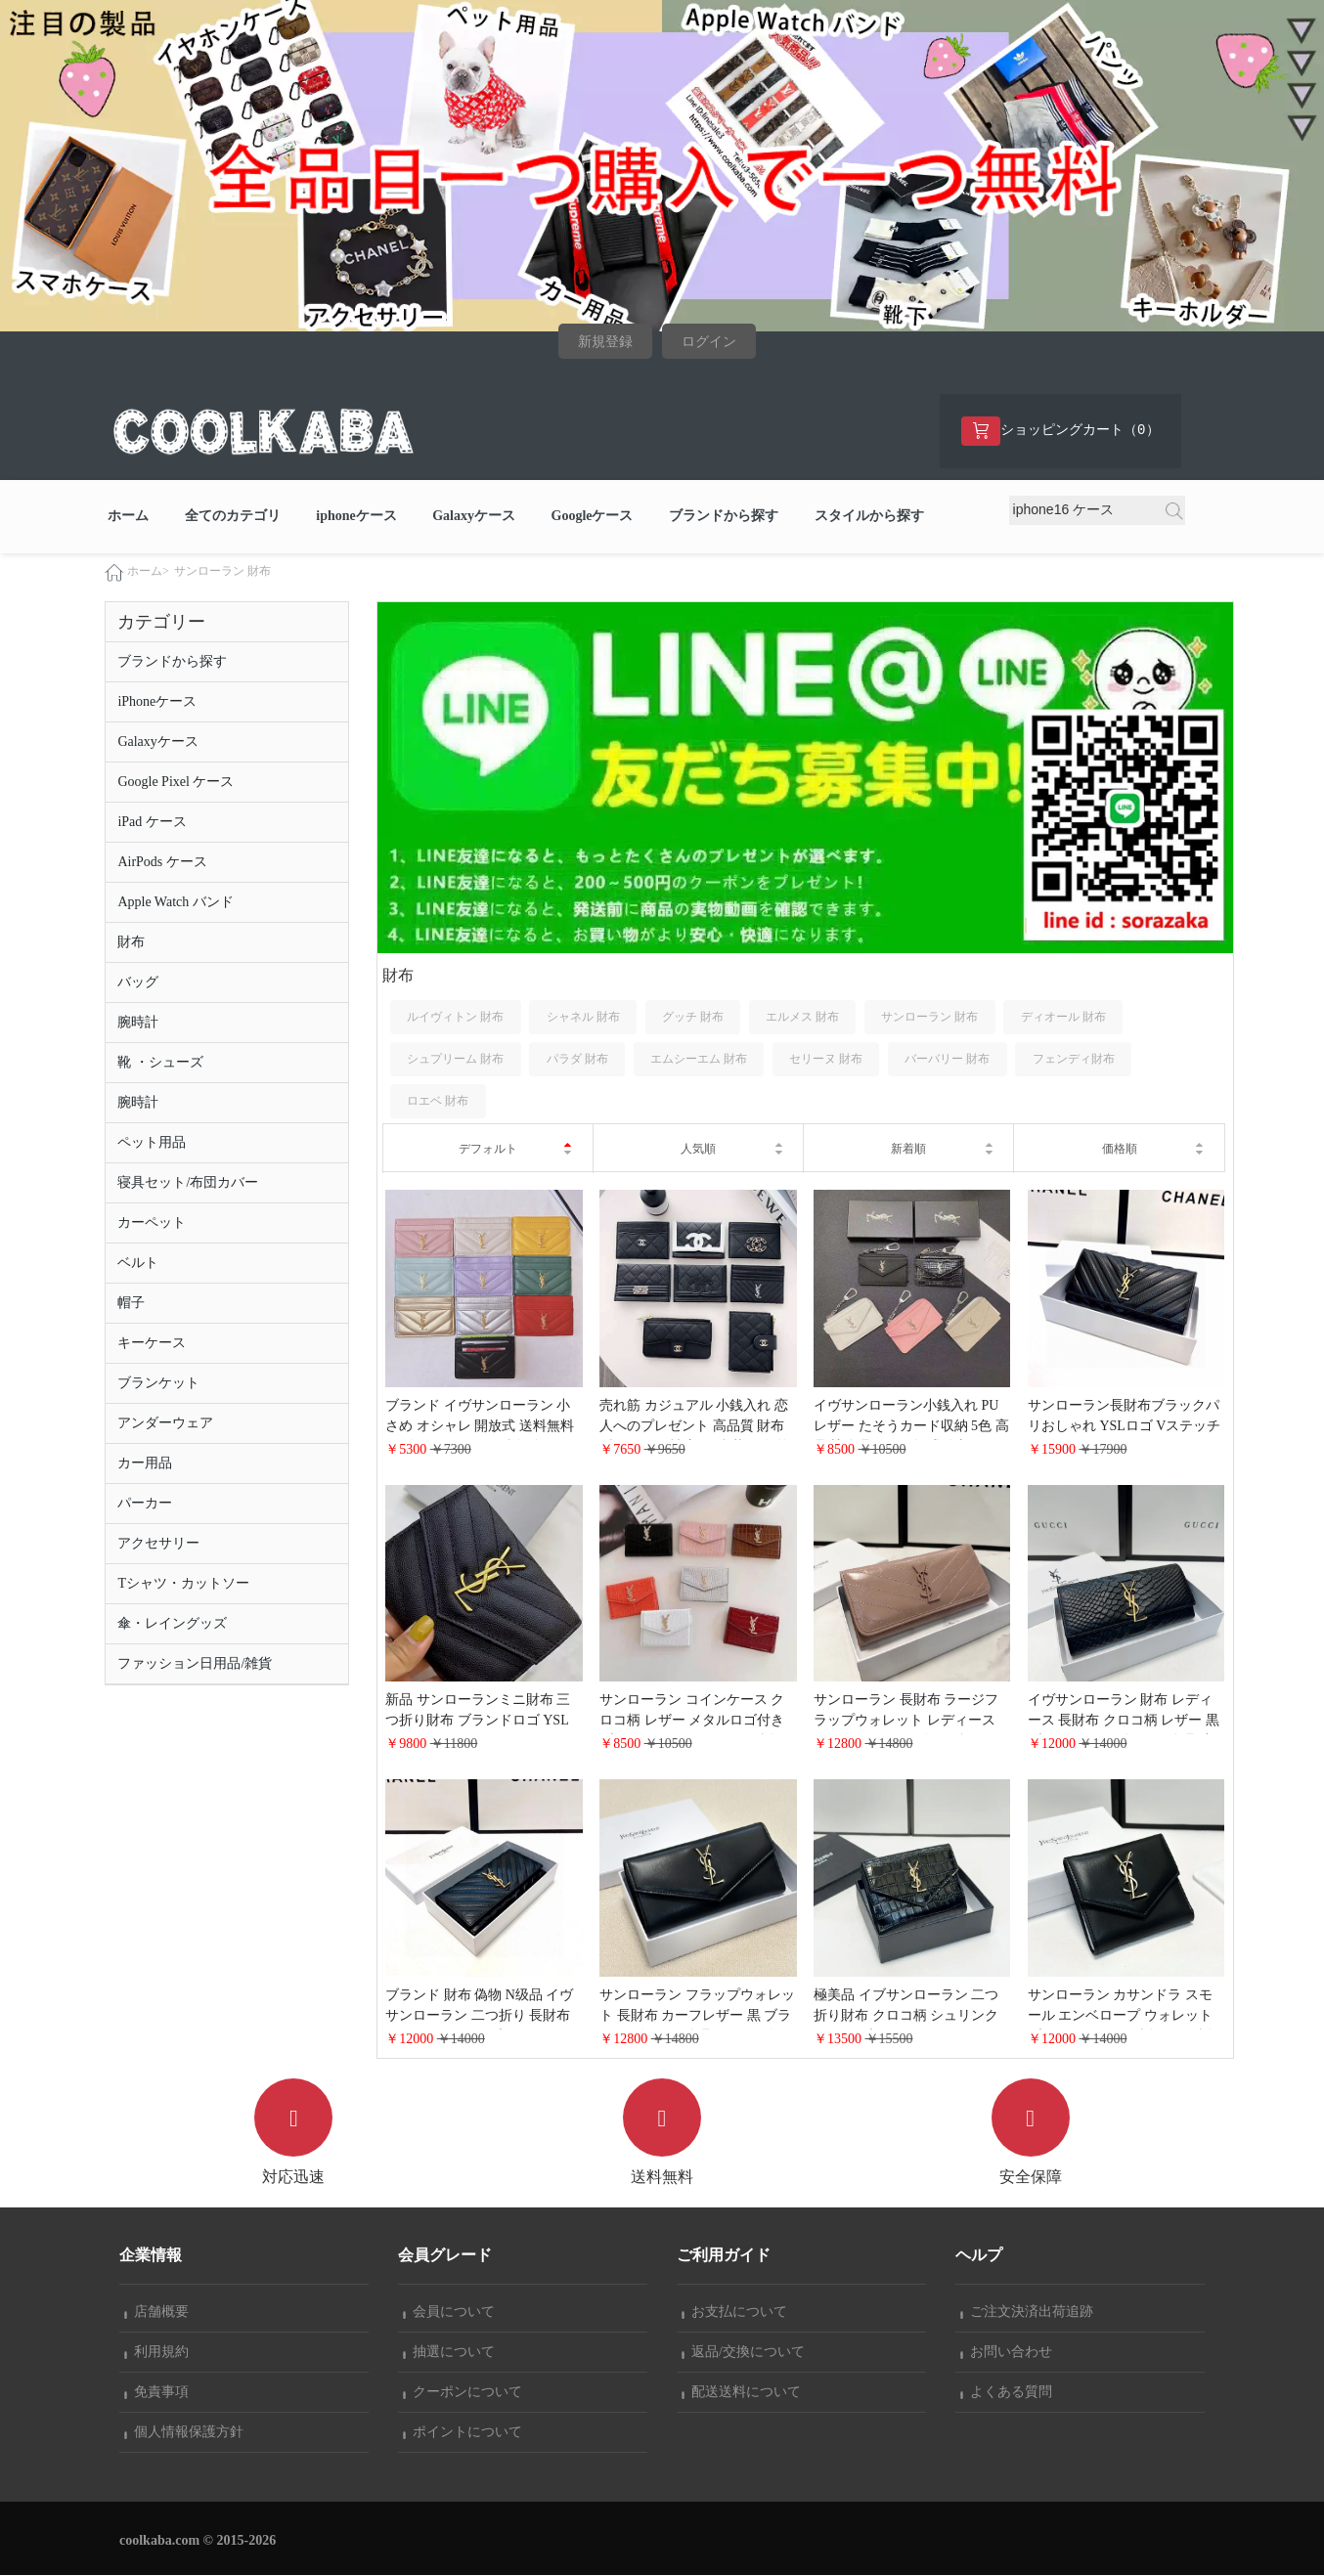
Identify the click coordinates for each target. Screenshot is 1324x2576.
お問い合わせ (1006, 2352)
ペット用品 (151, 1143)
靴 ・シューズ (160, 1063)
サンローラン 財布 (222, 572)
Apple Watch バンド (175, 902)
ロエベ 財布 (437, 1102)
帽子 (131, 1303)
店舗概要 (156, 2312)
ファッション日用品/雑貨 (194, 1664)
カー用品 (144, 1464)
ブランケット (158, 1383)
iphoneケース (356, 516)
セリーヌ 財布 (825, 1060)
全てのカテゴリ (233, 516)
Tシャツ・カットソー (183, 1584)
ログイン (709, 341)
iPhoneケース (157, 702)
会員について (449, 2312)
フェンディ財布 (1074, 1060)
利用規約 (156, 2352)
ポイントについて (462, 2432)
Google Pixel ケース (175, 782)
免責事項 (156, 2392)
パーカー (144, 1504)
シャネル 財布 (583, 1018)
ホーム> (148, 572)
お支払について (734, 2312)
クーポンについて (462, 2392)
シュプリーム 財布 (455, 1060)
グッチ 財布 (693, 1018)
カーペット (151, 1223)
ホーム (128, 516)
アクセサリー (158, 1544)
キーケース (151, 1343)
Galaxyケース (473, 516)
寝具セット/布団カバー (187, 1183)
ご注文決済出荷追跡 (1026, 2312)
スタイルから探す (869, 516)
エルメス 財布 (802, 1018)
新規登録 (605, 341)
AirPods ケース (161, 862)
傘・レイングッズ (172, 1624)
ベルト (137, 1263)
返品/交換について (743, 2352)
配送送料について (741, 2392)
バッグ (137, 983)
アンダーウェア (165, 1424)
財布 (131, 943)
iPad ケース (151, 822)
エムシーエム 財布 (698, 1060)
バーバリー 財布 (947, 1060)
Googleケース (593, 516)
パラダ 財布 (577, 1060)
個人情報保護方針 (183, 2432)
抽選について (449, 2352)
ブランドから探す (723, 516)
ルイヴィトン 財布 (455, 1018)
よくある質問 (1006, 2392)
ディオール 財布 (1063, 1018)
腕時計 (137, 1023)
